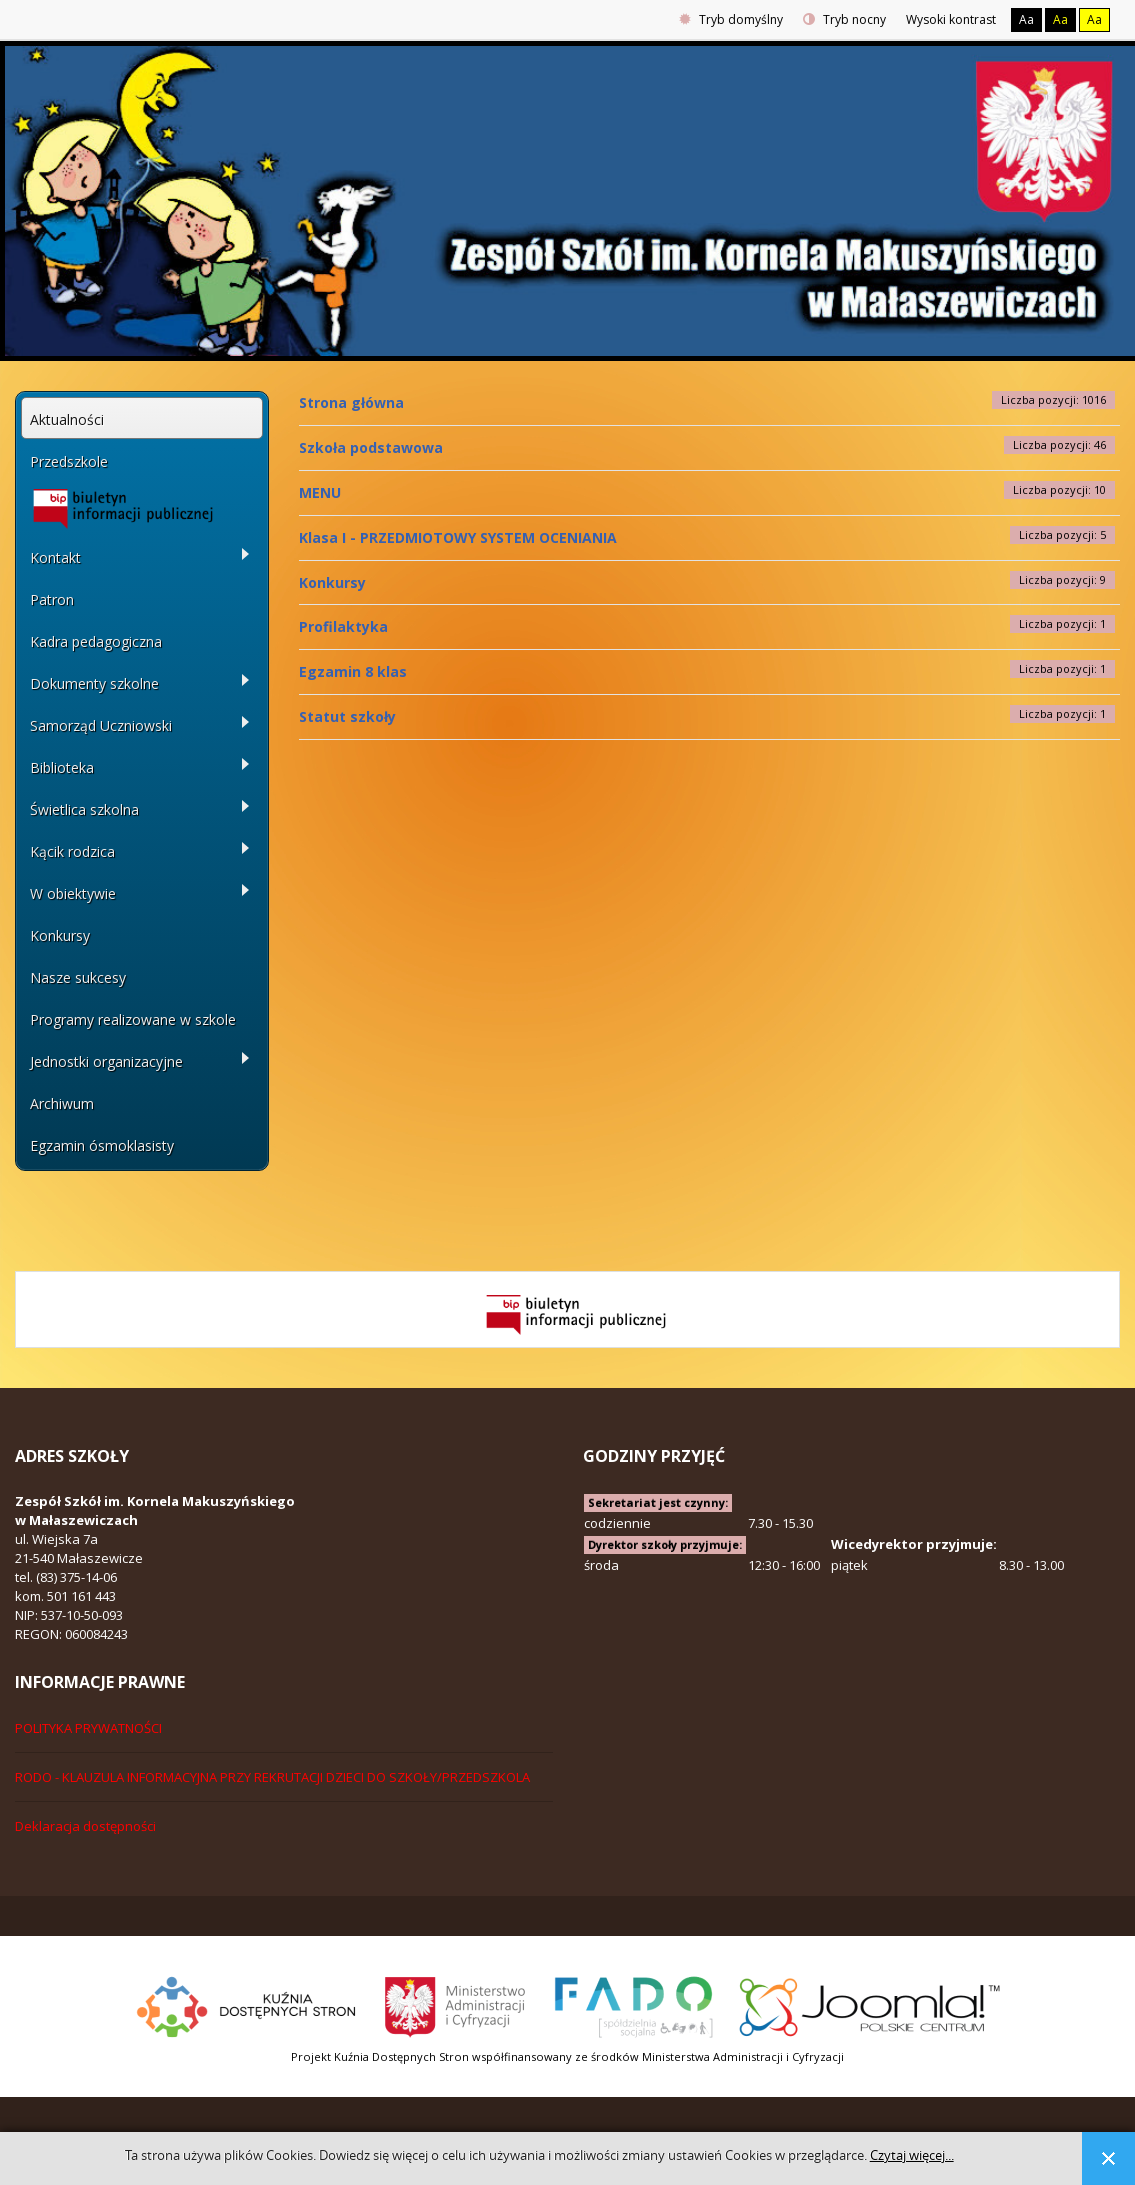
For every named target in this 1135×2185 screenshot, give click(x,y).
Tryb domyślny (731, 19)
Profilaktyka (343, 626)
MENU (320, 492)
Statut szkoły (347, 716)
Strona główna (351, 402)
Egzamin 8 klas (353, 671)
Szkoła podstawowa (371, 447)
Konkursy (332, 582)
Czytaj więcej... (912, 2155)
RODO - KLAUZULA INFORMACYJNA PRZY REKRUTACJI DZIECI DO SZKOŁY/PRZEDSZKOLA (272, 1777)
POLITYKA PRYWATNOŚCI (88, 1728)
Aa (1026, 19)
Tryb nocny (844, 19)
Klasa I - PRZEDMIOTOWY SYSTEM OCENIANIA (458, 537)
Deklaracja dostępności (85, 1826)
